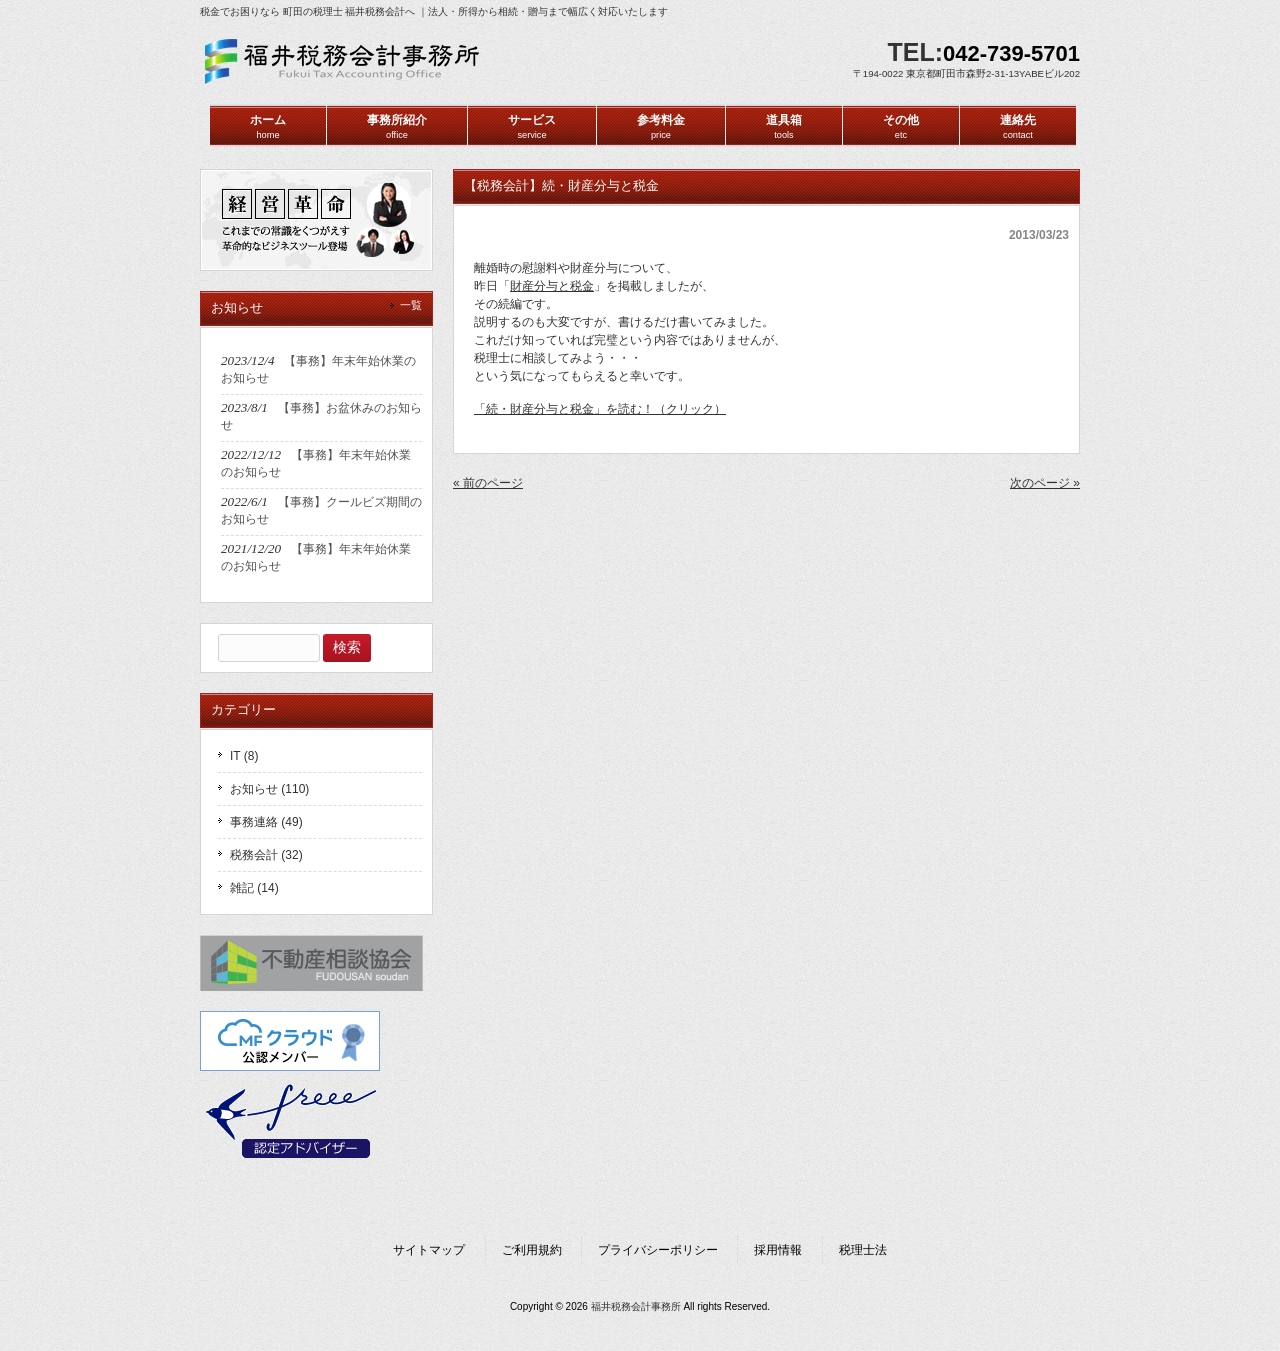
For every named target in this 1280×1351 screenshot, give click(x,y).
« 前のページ (488, 483)
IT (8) (244, 756)
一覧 (411, 305)
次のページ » (1045, 483)
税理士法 (863, 1250)
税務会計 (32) (266, 855)
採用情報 (778, 1250)
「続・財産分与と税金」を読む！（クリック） (600, 409)
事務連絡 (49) (266, 822)
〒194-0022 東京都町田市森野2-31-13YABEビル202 (966, 73)
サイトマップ (429, 1250)
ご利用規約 (532, 1250)
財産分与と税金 (552, 286)
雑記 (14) (254, 888)
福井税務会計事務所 (636, 1306)
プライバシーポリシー (658, 1250)
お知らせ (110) (269, 789)
